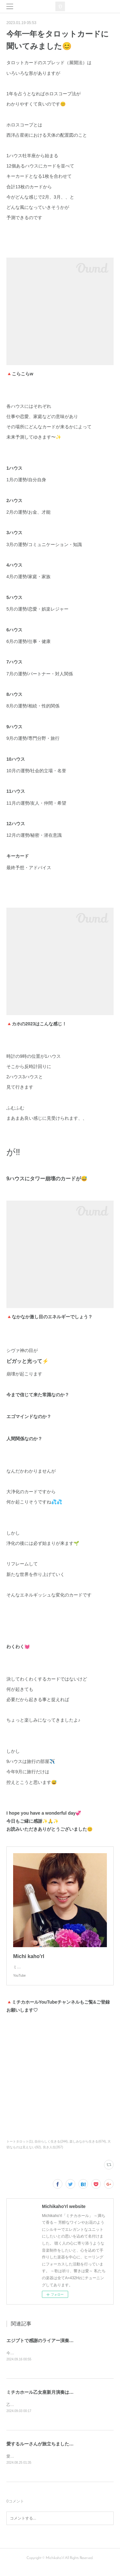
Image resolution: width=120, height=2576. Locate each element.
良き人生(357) (53, 2153)
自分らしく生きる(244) (51, 2148)
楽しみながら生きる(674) (87, 2148)
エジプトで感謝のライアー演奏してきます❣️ (51, 2346)
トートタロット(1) (19, 2148)
